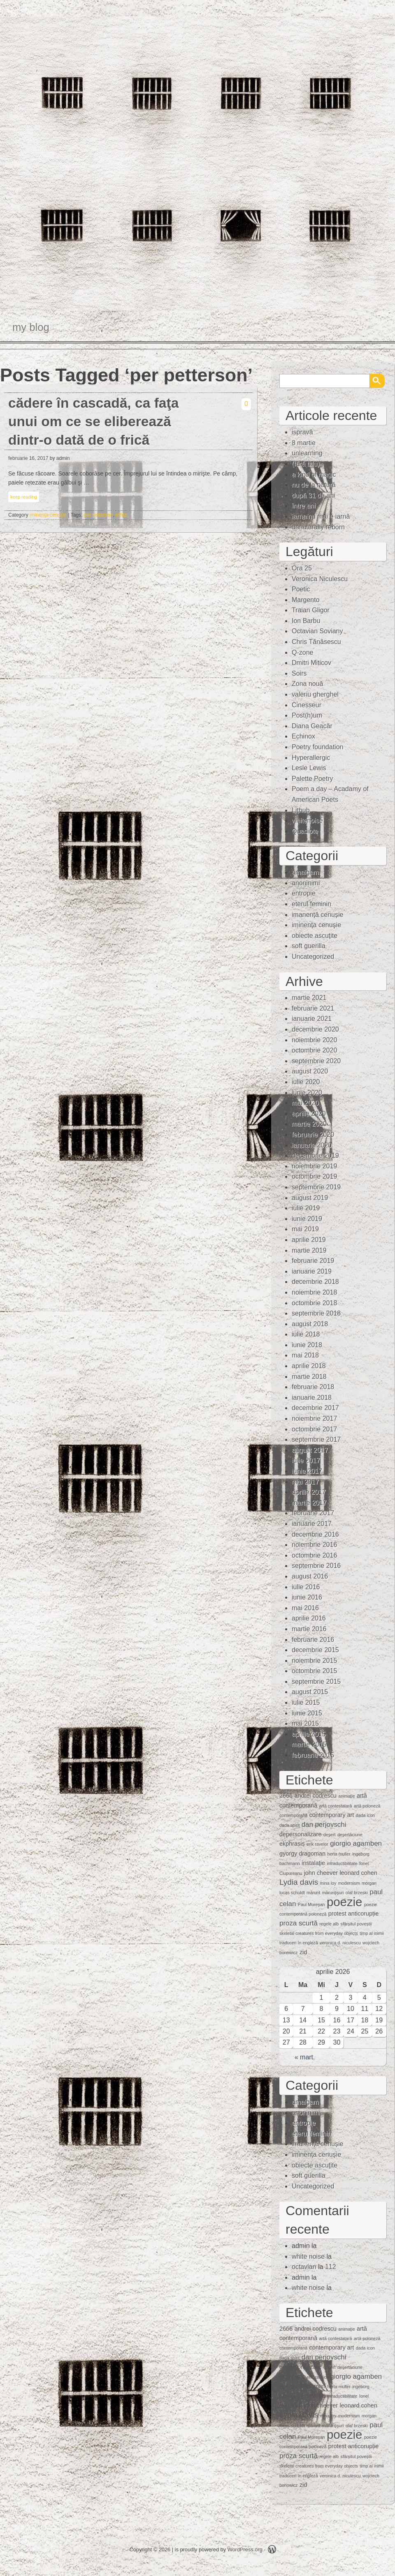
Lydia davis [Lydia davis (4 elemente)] (298, 1882)
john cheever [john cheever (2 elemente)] (321, 1873)
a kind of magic (314, 474)
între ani (304, 505)
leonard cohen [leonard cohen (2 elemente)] (358, 1873)
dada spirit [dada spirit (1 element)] (289, 1825)
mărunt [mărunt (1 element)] (313, 1892)
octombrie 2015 (314, 1670)
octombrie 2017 (314, 1429)
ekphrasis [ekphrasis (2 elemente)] (292, 1843)
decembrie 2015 (315, 1649)
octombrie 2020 (314, 1050)
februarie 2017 (313, 1513)
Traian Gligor (311, 610)
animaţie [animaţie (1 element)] (346, 1796)
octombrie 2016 (314, 1555)
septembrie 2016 (316, 1565)
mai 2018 (305, 1355)
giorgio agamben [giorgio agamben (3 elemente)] (356, 1843)
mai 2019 (305, 1229)
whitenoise (307, 820)
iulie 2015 (306, 1702)
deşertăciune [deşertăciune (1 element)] (349, 1834)
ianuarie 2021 (312, 1018)
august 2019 (310, 1197)
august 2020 (310, 1071)
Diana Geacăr (312, 725)
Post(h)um (307, 715)
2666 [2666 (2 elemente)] (286, 1795)
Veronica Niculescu (320, 578)
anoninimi (306, 882)
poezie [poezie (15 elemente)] (344, 1902)
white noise (308, 2256)
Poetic (301, 589)
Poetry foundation (317, 746)
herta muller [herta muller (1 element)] (338, 1853)
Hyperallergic (311, 757)
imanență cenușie (317, 914)
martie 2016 (309, 1628)
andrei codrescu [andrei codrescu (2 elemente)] (315, 1795)
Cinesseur (306, 705)
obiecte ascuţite (314, 935)
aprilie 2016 (309, 1618)
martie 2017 (309, 1502)
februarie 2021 (313, 1008)
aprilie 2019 (309, 1239)
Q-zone (302, 652)
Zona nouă (307, 683)
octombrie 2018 (314, 1303)
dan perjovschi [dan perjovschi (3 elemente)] (324, 1824)
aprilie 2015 (309, 1734)
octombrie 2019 (314, 1176)
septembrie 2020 (316, 1060)
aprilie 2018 (309, 1365)
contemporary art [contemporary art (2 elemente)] (331, 1815)
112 (330, 2266)
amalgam (305, 872)
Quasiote (305, 831)
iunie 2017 (307, 1471)
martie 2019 (309, 1250)
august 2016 (310, 1576)
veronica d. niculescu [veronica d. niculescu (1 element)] (340, 1942)
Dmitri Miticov (311, 662)
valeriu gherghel (315, 694)
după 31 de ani (313, 495)
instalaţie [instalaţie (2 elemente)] (313, 1863)
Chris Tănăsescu (316, 641)
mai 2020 (305, 1102)
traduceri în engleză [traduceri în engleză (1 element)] (298, 1942)
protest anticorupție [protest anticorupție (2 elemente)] (353, 1913)
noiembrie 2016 (314, 1544)
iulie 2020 (306, 1081)
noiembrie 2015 (314, 1660)
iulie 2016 (306, 1586)
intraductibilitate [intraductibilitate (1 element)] (342, 1863)
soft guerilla (308, 945)
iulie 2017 (306, 1460)
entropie (304, 893)
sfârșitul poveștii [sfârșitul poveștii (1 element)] (356, 1923)
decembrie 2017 (315, 1407)
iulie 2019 (306, 1208)
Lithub (301, 810)
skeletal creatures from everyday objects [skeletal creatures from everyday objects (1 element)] (318, 1933)
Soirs (299, 673)
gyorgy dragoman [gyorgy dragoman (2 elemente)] (302, 1853)
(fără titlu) (306, 463)
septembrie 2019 (316, 1187)
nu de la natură (314, 484)
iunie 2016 (307, 1597)
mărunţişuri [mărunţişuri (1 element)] (333, 1892)
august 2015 (310, 1691)
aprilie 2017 (309, 1492)
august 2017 (310, 1450)
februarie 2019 (313, 1260)
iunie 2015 (307, 1713)
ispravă (302, 432)
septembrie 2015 (316, 1681)
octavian (304, 2266)
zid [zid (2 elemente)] (303, 1952)
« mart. (305, 2057)
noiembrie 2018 (314, 1292)
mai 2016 (305, 1607)
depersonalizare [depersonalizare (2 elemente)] (300, 1834)
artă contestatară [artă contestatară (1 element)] (335, 1805)
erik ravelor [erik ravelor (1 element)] (317, 1844)
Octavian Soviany (317, 631)
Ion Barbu (306, 620)
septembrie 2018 (316, 1313)
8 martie (304, 442)
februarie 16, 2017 (28, 458)
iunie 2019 (307, 1218)
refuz (121, 515)
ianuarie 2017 (312, 1523)
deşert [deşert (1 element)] (329, 1834)
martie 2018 (309, 1376)
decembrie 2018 (315, 1281)
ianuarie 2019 (312, 1271)
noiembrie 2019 (314, 1166)
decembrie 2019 (315, 1155)
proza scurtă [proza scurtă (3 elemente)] (298, 1923)
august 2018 (310, 1323)
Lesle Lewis (309, 767)
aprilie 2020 (309, 1113)
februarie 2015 (313, 1755)
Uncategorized (313, 956)
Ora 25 (302, 568)
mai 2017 (305, 1481)
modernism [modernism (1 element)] (349, 1883)
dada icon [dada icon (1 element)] (365, 1815)
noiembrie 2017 (314, 1418)
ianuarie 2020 (312, 1145)
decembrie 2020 (315, 1029)
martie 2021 (309, 997)
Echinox (303, 736)
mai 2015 (305, 1723)
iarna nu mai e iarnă (321, 516)
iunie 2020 (307, 1092)
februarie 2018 (313, 1386)
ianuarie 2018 (312, 1397)
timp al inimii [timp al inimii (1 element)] (372, 1933)
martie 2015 (309, 1744)
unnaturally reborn (318, 527)
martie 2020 (309, 1123)
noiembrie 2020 (314, 1039)
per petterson (98, 515)
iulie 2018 (306, 1334)
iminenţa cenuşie (48, 515)
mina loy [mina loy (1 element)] (328, 1883)
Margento (306, 599)
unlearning (307, 453)
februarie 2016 (313, 1639)
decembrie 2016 (315, 1534)
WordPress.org (245, 2549)
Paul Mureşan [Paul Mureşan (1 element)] (311, 1904)
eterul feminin (311, 903)
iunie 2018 (307, 1344)
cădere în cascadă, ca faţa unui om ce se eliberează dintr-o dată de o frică (93, 421)
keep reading (23, 496)
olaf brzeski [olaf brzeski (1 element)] (357, 1892)
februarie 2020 (313, 1134)
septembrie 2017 (316, 1439)
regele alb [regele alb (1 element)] (329, 1923)
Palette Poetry (312, 778)
